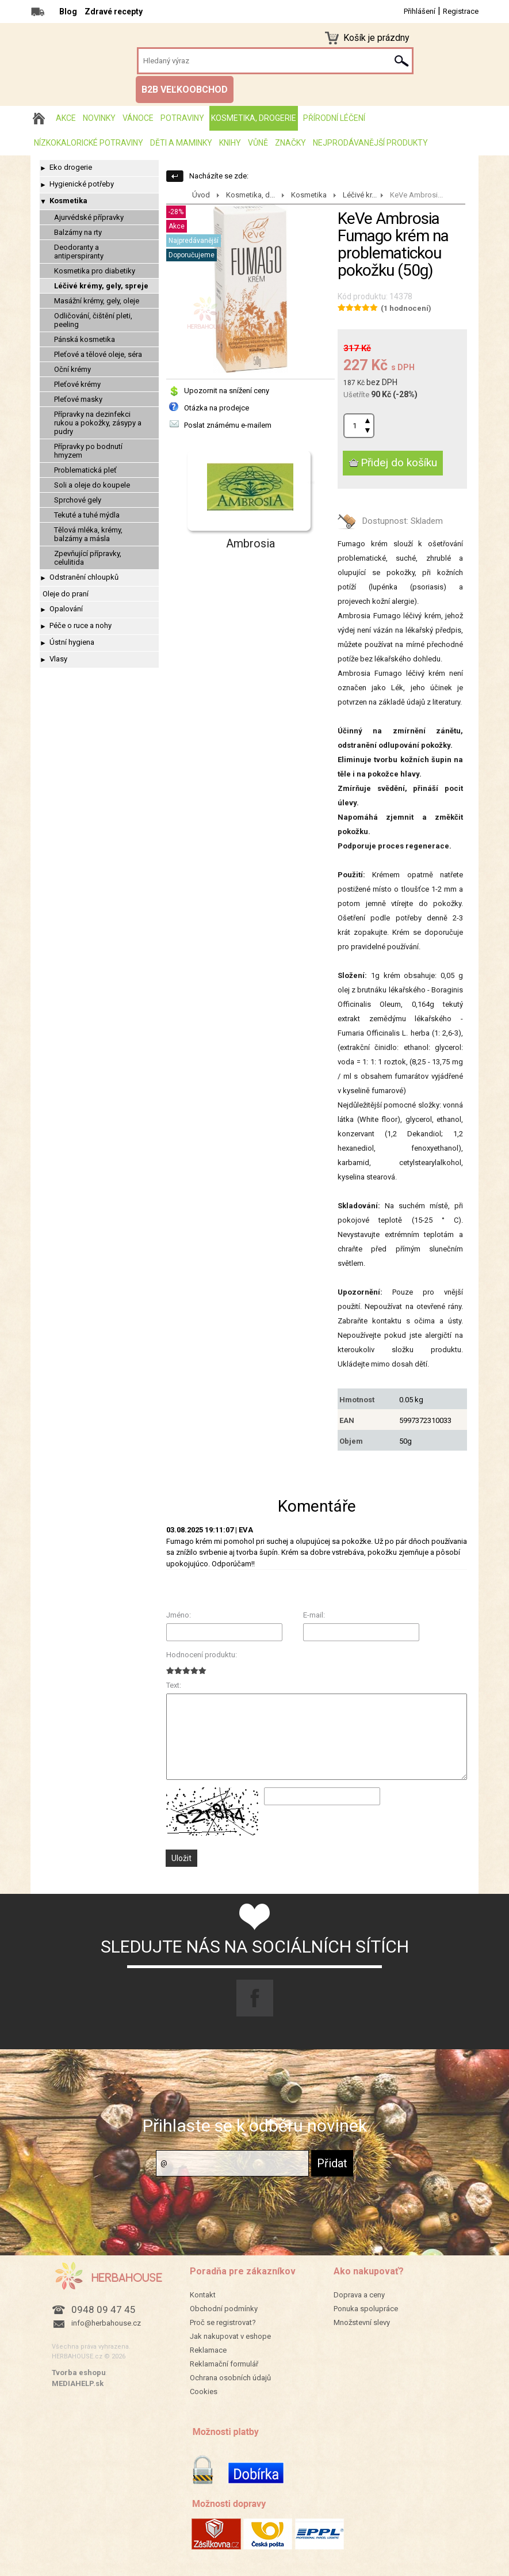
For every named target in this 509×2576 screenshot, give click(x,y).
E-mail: (314, 1615)
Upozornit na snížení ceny (226, 390)
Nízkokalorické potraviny (88, 142)
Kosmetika (68, 200)
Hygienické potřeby (81, 184)
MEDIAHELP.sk (78, 2383)
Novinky (99, 118)
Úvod (201, 195)
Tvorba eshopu (79, 2372)
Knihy (230, 142)
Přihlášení (419, 11)
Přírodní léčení (334, 118)
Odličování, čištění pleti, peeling (93, 320)
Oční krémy (72, 369)
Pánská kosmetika (84, 339)
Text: (173, 1685)
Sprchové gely (77, 500)
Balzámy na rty (78, 232)
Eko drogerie (70, 167)
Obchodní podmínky (224, 2308)
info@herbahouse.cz (106, 2323)
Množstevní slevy (362, 2322)
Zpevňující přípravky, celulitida (87, 557)
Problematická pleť (85, 470)
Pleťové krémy (77, 384)
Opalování (66, 608)
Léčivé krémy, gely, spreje (101, 285)
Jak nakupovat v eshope (230, 2336)
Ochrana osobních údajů (230, 2377)
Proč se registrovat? (223, 2322)
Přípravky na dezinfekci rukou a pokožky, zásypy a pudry (97, 423)
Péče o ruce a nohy (80, 625)
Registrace (461, 11)
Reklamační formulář (224, 2364)
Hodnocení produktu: (201, 1654)
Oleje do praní (66, 593)
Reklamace (208, 2350)
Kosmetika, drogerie (253, 118)
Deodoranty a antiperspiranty (79, 251)
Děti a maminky (181, 142)
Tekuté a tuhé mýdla (87, 515)
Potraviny (182, 118)
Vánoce (138, 118)
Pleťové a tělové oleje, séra (98, 354)
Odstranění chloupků (83, 577)
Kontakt (203, 2294)
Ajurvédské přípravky (89, 217)
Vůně (258, 142)
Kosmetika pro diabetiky (94, 271)
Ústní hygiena (71, 642)
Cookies (203, 2391)
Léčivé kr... (360, 195)
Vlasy (58, 659)
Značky (290, 142)
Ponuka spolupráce (366, 2308)
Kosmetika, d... (250, 195)
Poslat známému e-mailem (227, 425)
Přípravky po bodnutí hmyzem (88, 450)
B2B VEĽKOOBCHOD (184, 89)
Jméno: (178, 1615)
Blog (68, 11)
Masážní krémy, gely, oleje (96, 300)
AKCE (66, 118)
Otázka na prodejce (216, 408)
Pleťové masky (78, 399)
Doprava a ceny (359, 2294)
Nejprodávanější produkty (370, 142)
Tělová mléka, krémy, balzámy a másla (88, 534)
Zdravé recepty (114, 11)
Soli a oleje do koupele (92, 485)
